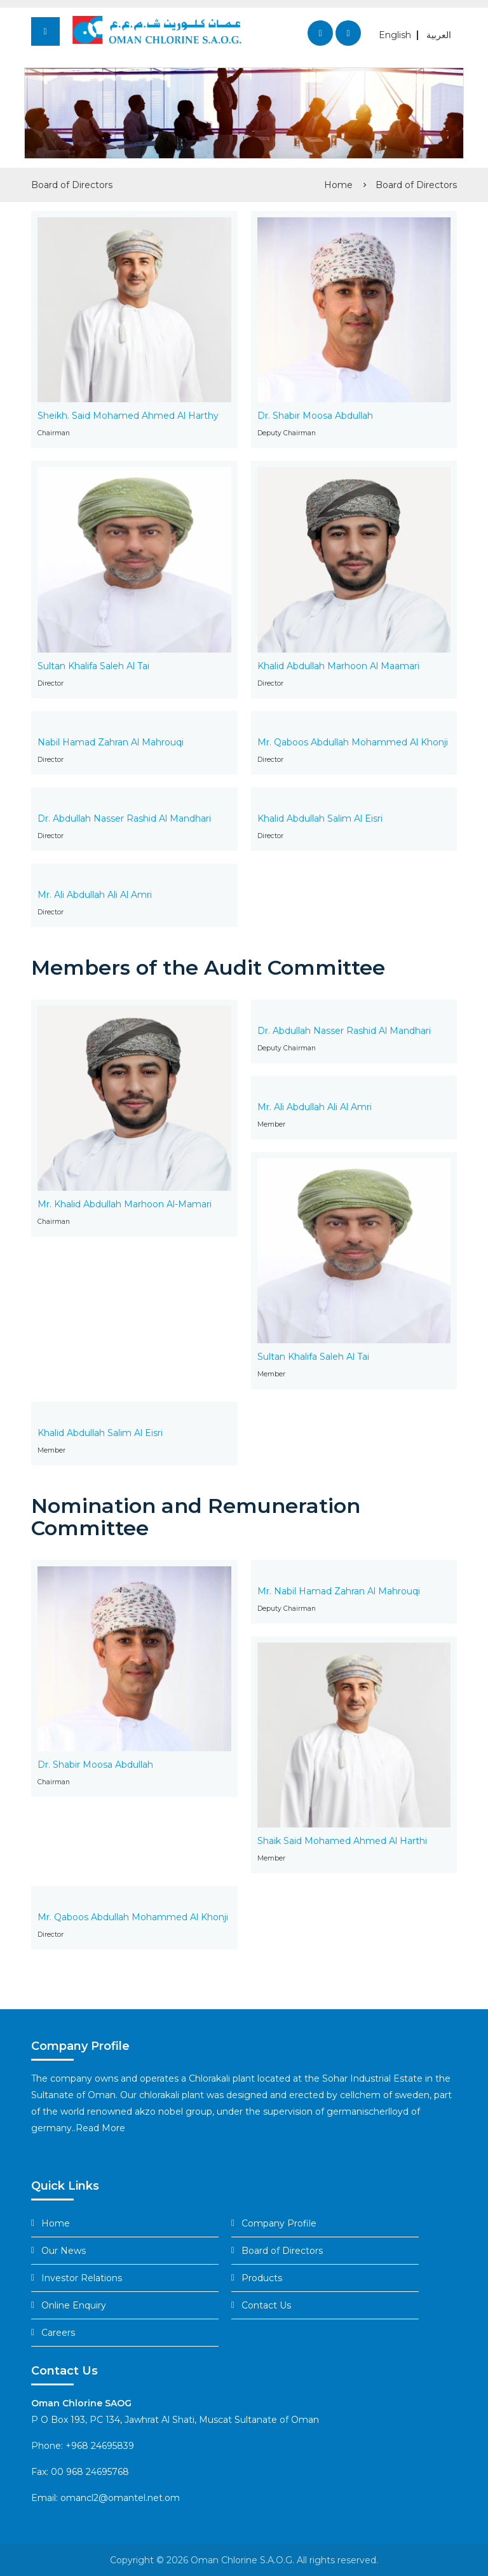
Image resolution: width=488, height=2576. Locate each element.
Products (261, 2278)
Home (338, 185)
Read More (100, 2128)
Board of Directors (416, 185)
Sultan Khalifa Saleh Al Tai (93, 666)
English (395, 35)
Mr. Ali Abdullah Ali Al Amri (94, 894)
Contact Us (266, 2305)
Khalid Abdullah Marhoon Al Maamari (338, 666)
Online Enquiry (73, 2305)
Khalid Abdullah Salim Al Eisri (320, 818)
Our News (63, 2250)
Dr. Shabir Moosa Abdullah (315, 415)
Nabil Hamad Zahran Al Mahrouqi (110, 742)
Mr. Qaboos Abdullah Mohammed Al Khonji (352, 742)
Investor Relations (81, 2278)
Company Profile (278, 2223)
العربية (438, 35)
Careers (58, 2332)
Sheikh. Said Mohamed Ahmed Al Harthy (128, 415)
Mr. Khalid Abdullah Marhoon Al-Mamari (124, 1204)
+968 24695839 (99, 2445)
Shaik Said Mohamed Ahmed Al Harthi (342, 1841)
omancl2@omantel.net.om (120, 2498)
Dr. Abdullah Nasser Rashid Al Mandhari (124, 818)
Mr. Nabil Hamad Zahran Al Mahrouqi (338, 1591)
